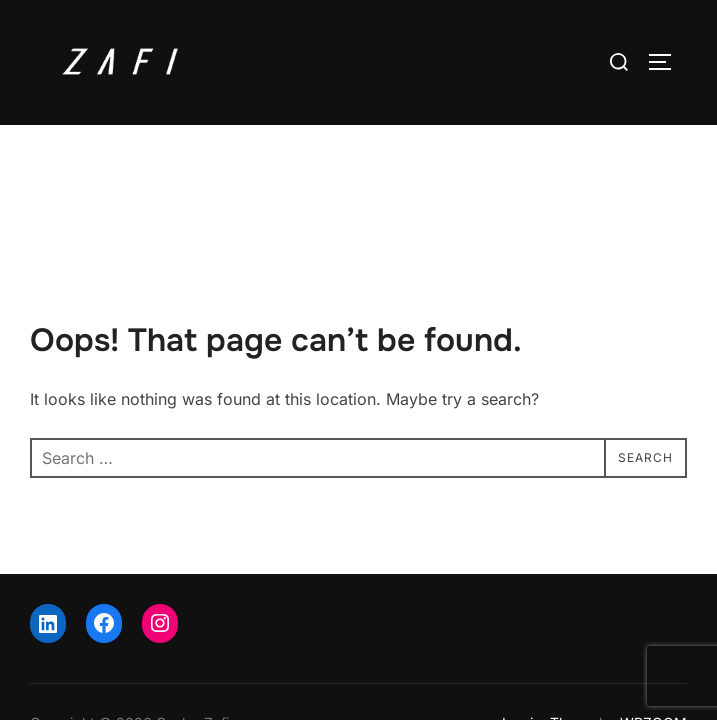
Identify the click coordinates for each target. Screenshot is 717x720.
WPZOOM (653, 640)
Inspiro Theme (548, 640)
